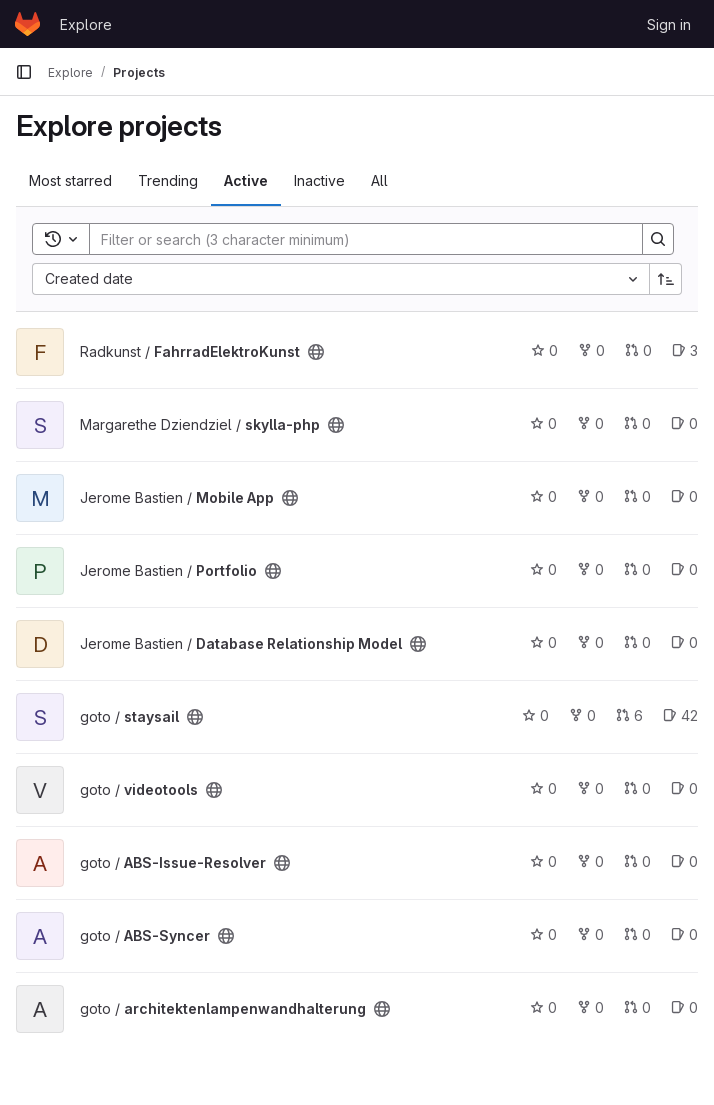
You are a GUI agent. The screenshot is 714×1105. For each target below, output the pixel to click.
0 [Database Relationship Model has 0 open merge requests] (637, 642)
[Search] (356, 239)
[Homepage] (27, 24)
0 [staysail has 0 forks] (582, 715)
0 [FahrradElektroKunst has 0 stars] (544, 350)
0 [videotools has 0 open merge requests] (637, 788)
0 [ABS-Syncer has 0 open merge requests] (637, 934)
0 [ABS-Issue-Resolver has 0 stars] (543, 861)
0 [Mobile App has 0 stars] (543, 496)
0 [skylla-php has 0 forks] (590, 423)
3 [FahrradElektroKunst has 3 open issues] (685, 350)
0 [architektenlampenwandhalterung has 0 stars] (543, 1007)
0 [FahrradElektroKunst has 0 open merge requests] (638, 350)
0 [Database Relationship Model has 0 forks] (590, 642)
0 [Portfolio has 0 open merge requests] (637, 569)
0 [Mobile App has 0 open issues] (684, 496)
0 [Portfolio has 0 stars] (543, 569)
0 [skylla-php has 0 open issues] (684, 423)
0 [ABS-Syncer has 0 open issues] (684, 934)
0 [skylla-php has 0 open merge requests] (637, 423)
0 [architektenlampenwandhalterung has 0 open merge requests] (637, 1007)
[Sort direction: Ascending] (666, 279)
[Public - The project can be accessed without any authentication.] (316, 352)
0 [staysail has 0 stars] (535, 715)
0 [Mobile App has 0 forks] (590, 496)
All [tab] (379, 180)
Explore (86, 24)
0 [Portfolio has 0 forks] (590, 569)
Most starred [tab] (70, 180)
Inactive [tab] (319, 180)
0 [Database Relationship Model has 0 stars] (543, 642)
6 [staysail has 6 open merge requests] (629, 715)
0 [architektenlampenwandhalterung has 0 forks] (590, 1007)
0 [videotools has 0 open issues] (684, 788)
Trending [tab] (168, 180)
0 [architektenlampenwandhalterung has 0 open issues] (684, 1007)
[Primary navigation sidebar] (24, 72)
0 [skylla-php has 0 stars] (543, 423)
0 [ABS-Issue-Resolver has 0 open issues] (684, 861)
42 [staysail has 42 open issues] (680, 715)
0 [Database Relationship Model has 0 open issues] (684, 642)
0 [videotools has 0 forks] (590, 788)
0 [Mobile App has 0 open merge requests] (637, 496)
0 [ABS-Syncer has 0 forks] (590, 934)
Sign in (669, 24)
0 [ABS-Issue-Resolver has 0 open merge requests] (637, 861)
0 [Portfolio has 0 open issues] (684, 569)
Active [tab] (246, 180)
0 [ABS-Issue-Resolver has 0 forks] (590, 861)
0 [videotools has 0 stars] (543, 788)
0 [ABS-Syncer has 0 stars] (543, 934)
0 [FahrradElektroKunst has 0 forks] (591, 350)
